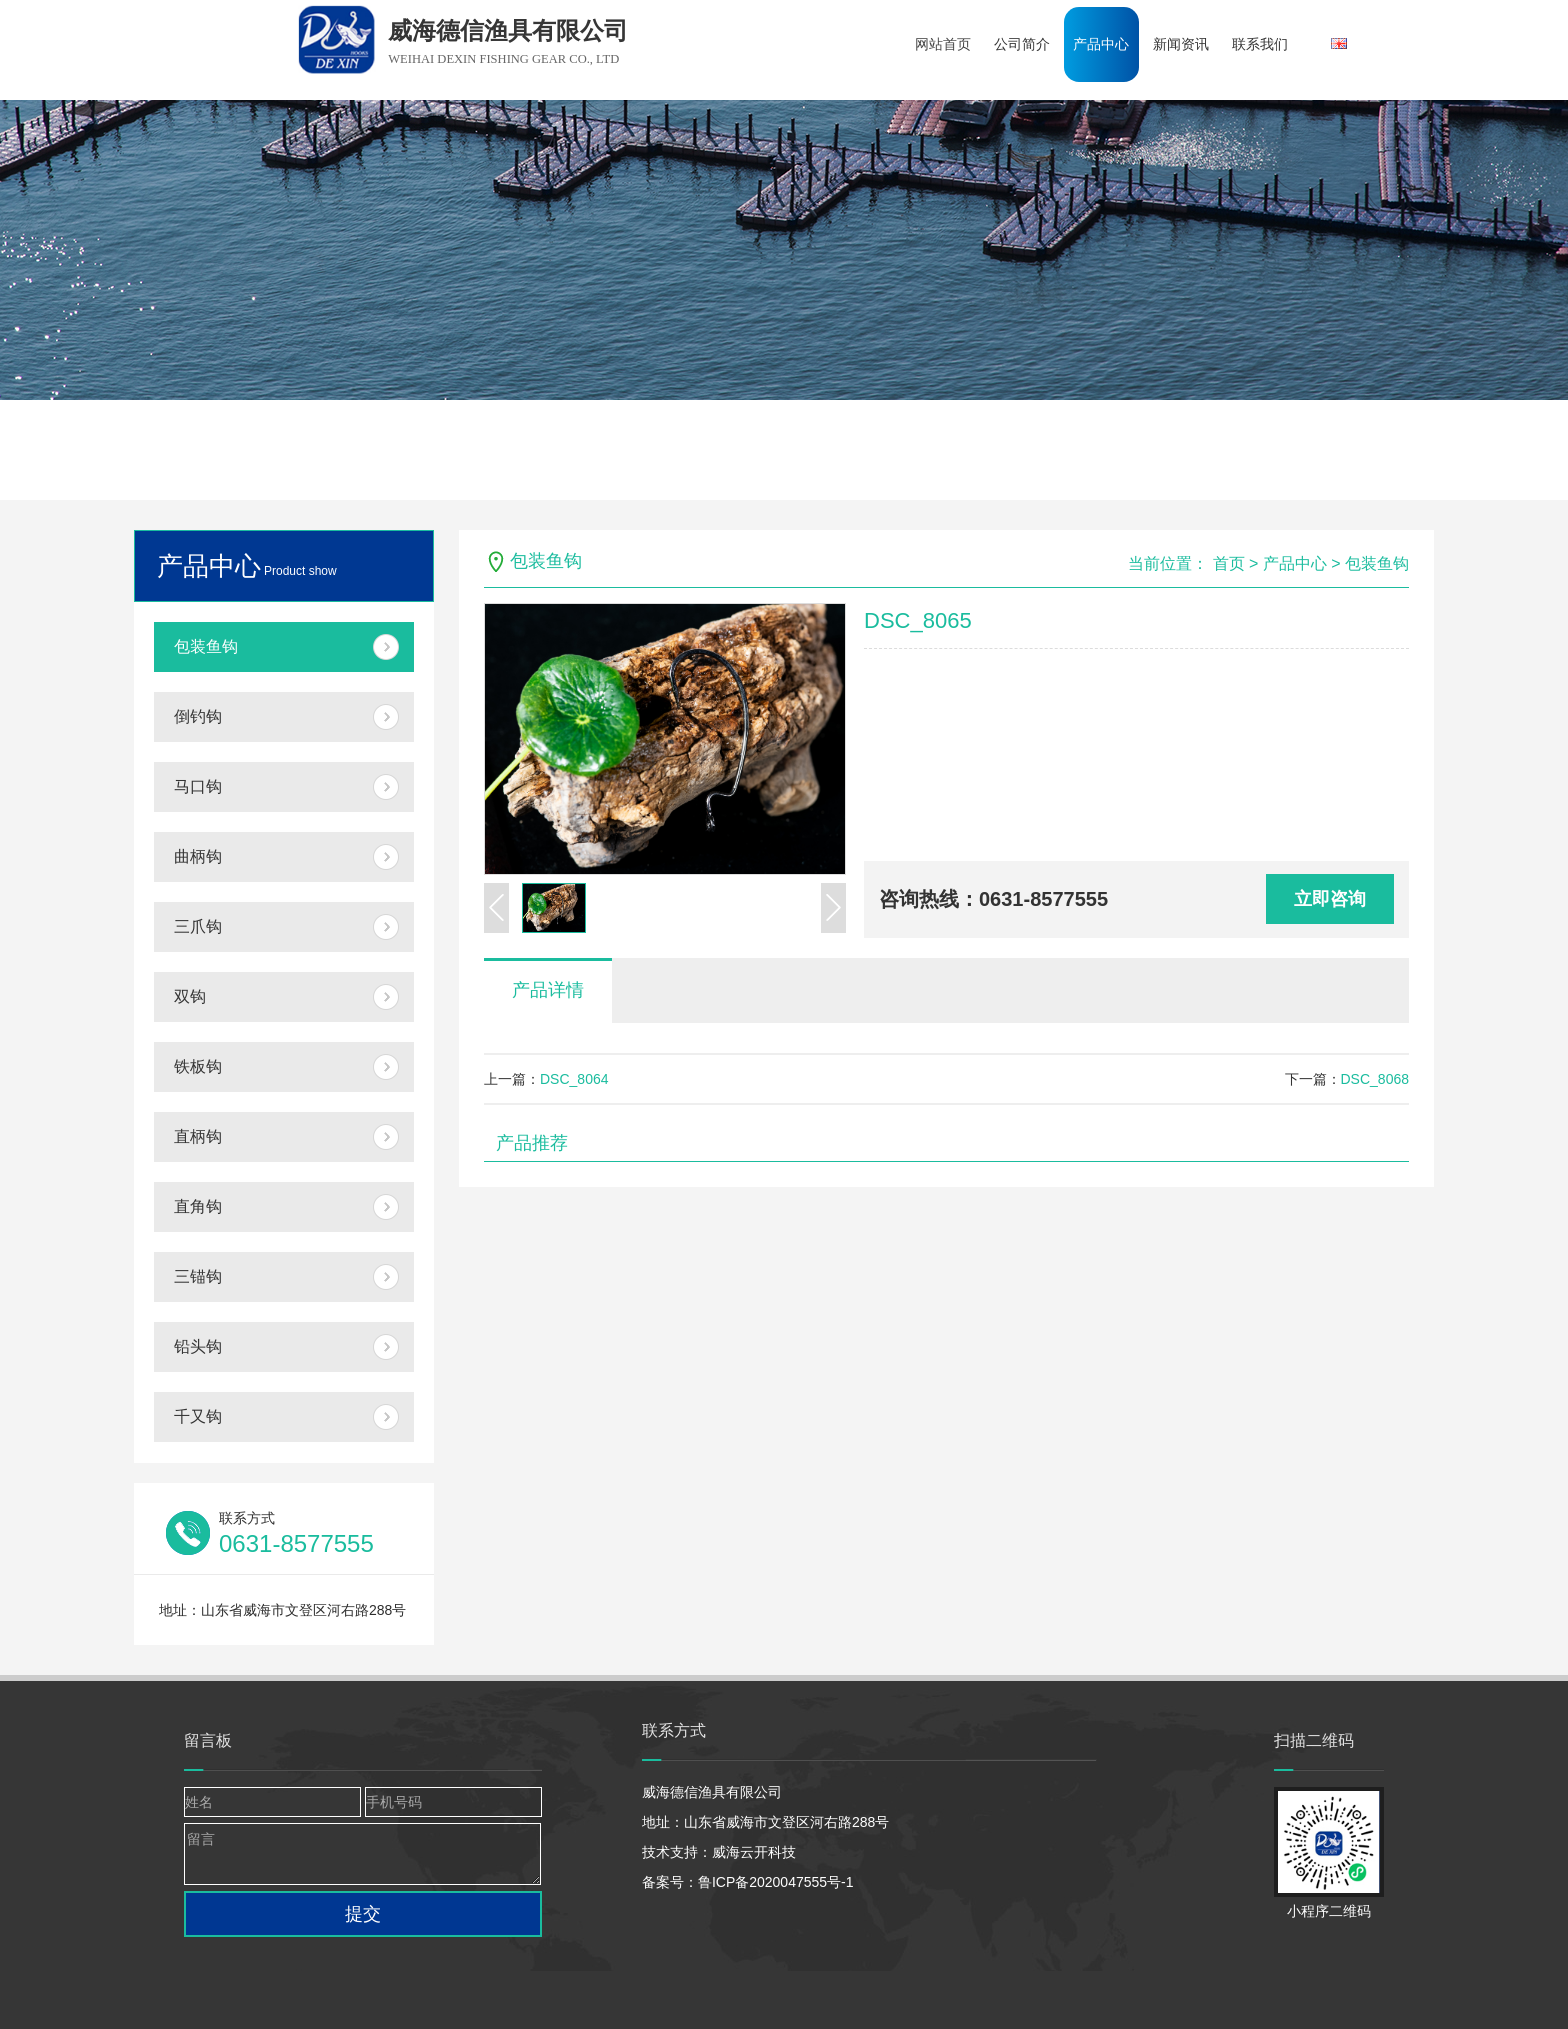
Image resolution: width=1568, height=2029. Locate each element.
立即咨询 (1330, 899)
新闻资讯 (1191, 44)
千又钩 (198, 1416)
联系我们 (1273, 44)
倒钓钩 (198, 716)
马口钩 (198, 786)
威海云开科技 (754, 1852)
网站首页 (945, 44)
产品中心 (1109, 44)
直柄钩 (198, 1136)
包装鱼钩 (206, 646)
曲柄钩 (198, 856)
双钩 (190, 996)
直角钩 (198, 1206)
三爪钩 (198, 926)
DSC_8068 (1375, 1079)
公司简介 (1027, 44)
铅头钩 (198, 1346)
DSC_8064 (574, 1079)
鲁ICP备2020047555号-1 (776, 1882)
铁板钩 (198, 1066)
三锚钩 (198, 1276)
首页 (1229, 563)
